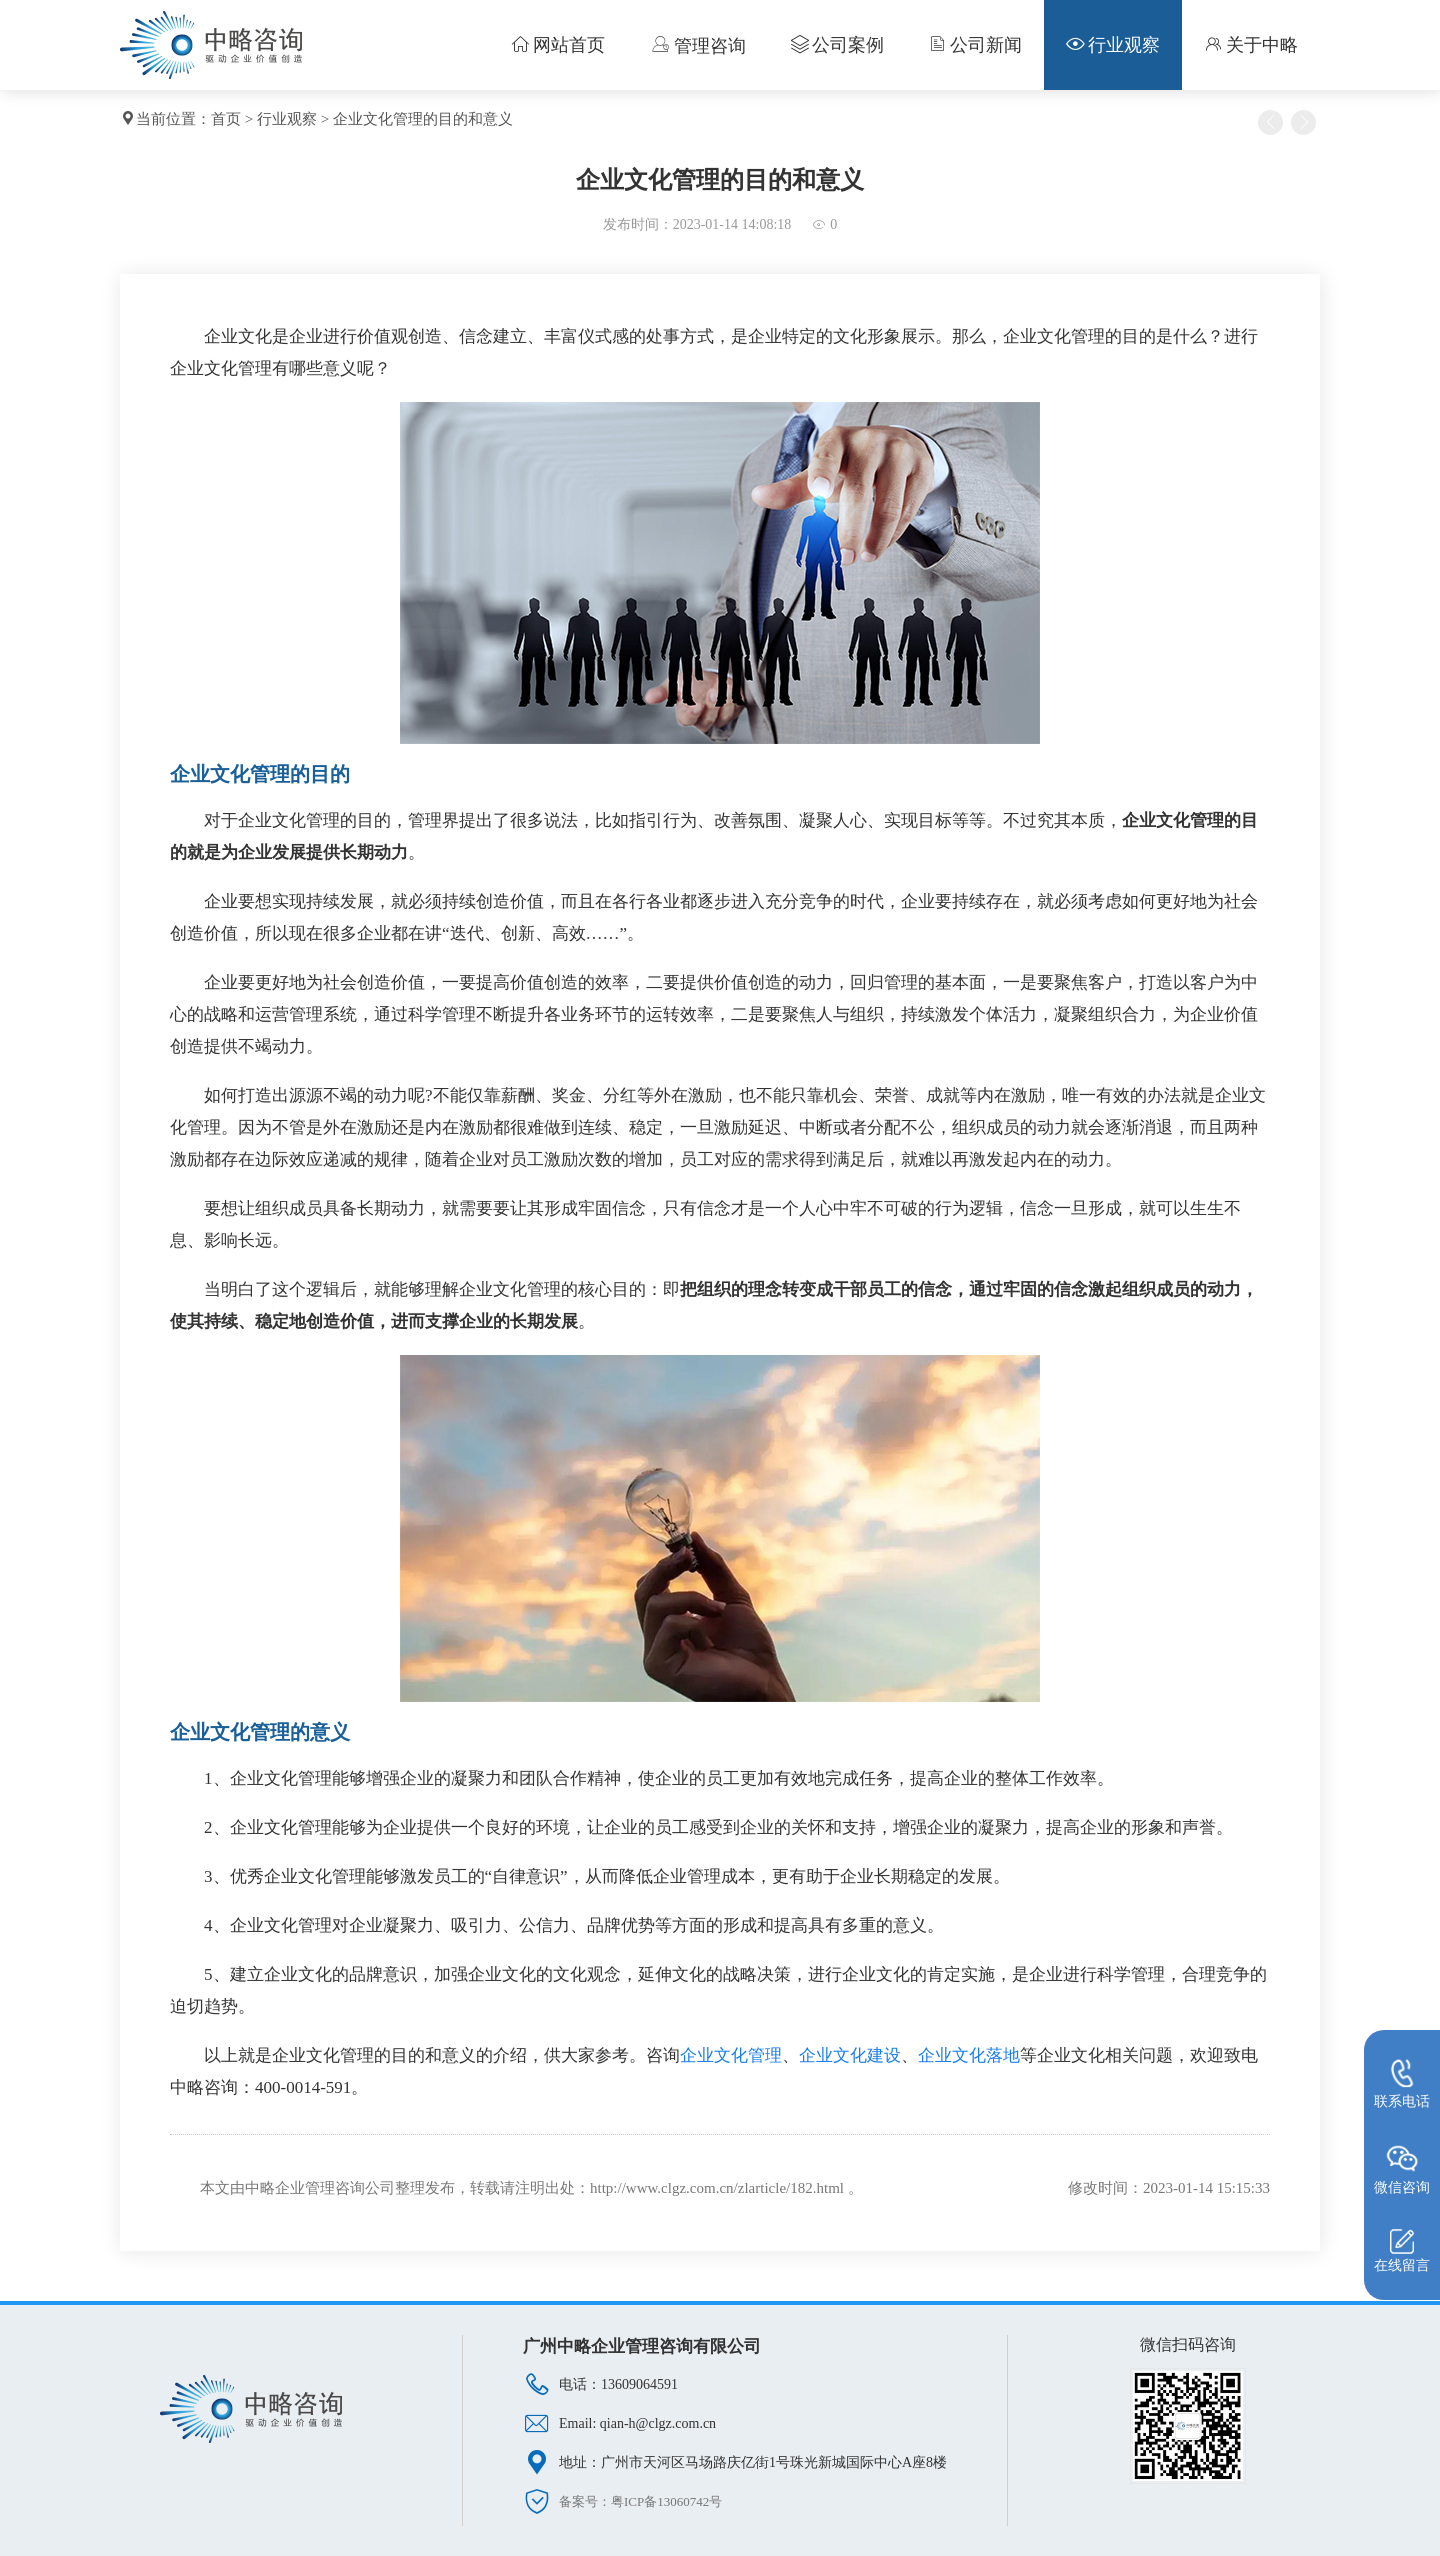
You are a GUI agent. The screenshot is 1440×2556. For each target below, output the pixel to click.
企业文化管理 (731, 2055)
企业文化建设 (850, 2055)
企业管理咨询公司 (335, 2188)
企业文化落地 (969, 2055)
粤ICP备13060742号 (666, 2501)
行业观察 (287, 119)
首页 (226, 119)
